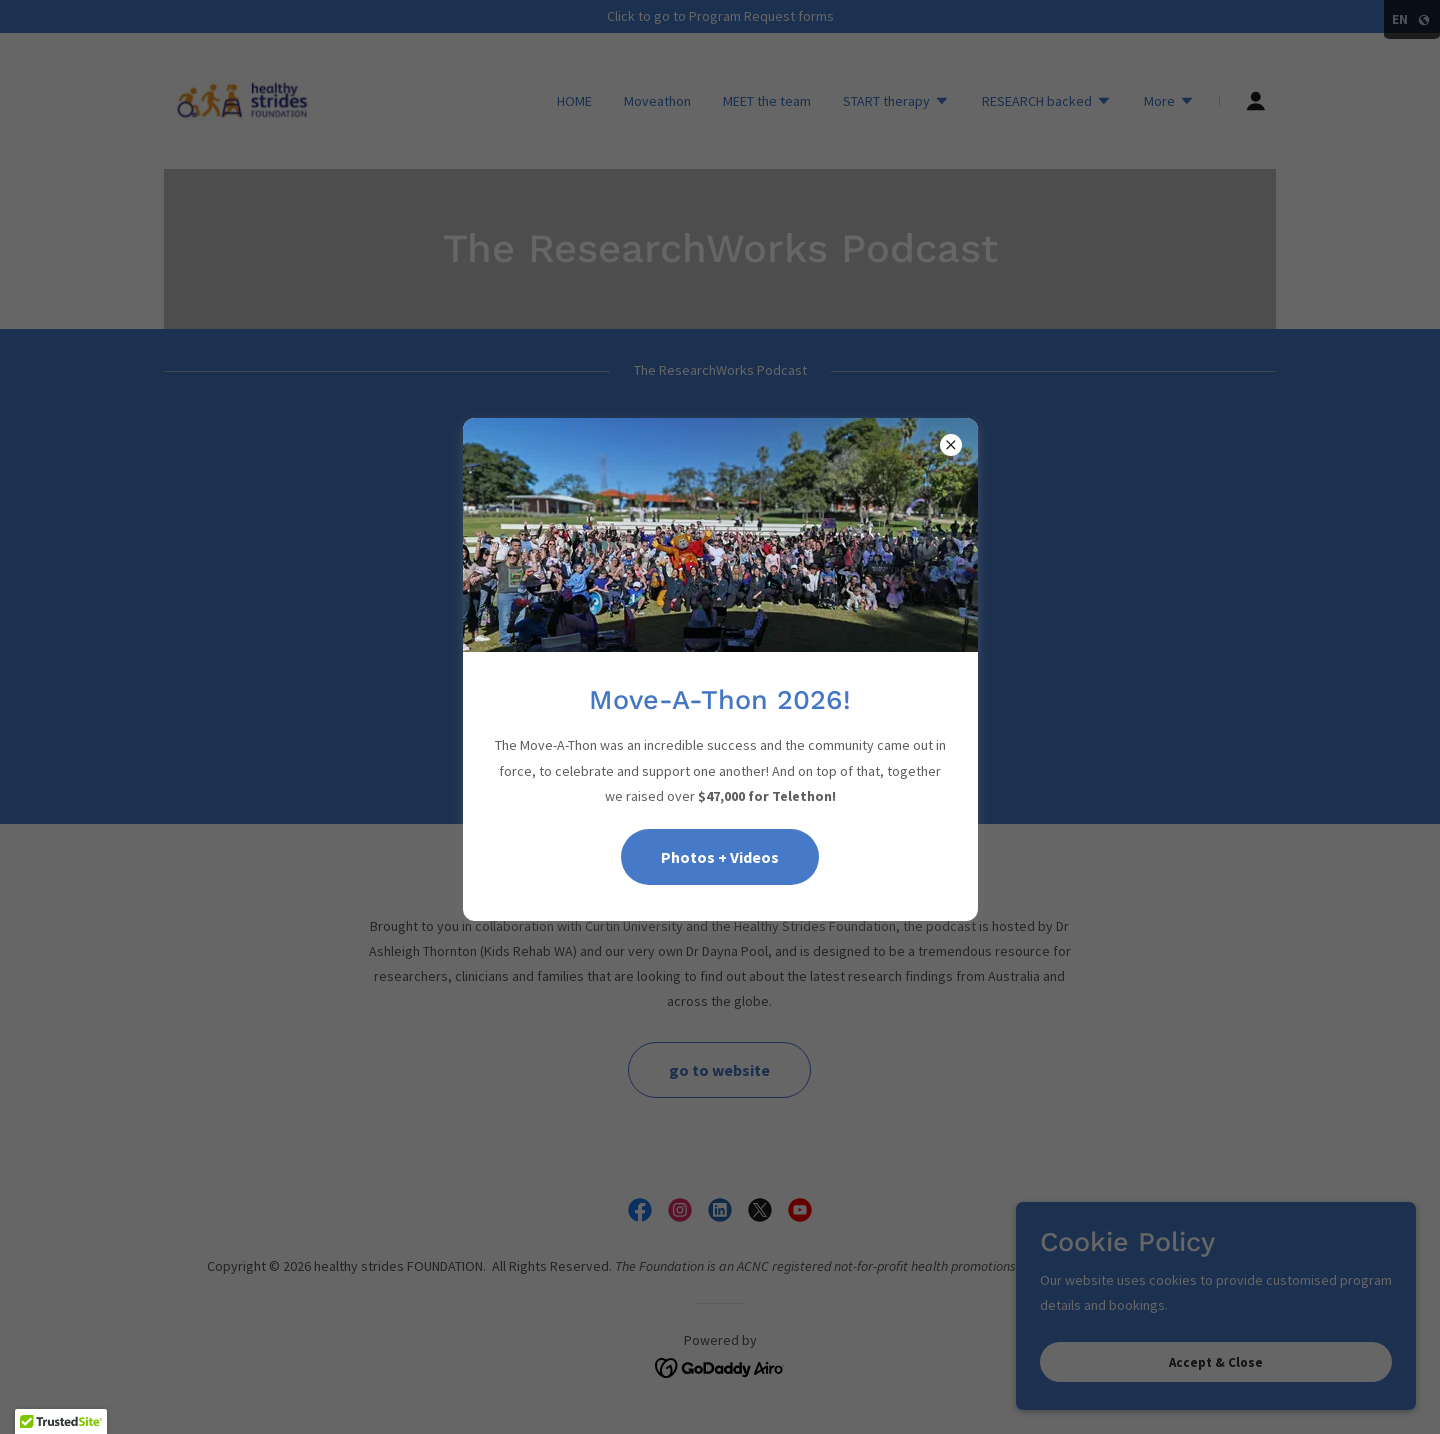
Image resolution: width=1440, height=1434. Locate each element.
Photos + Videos (720, 857)
